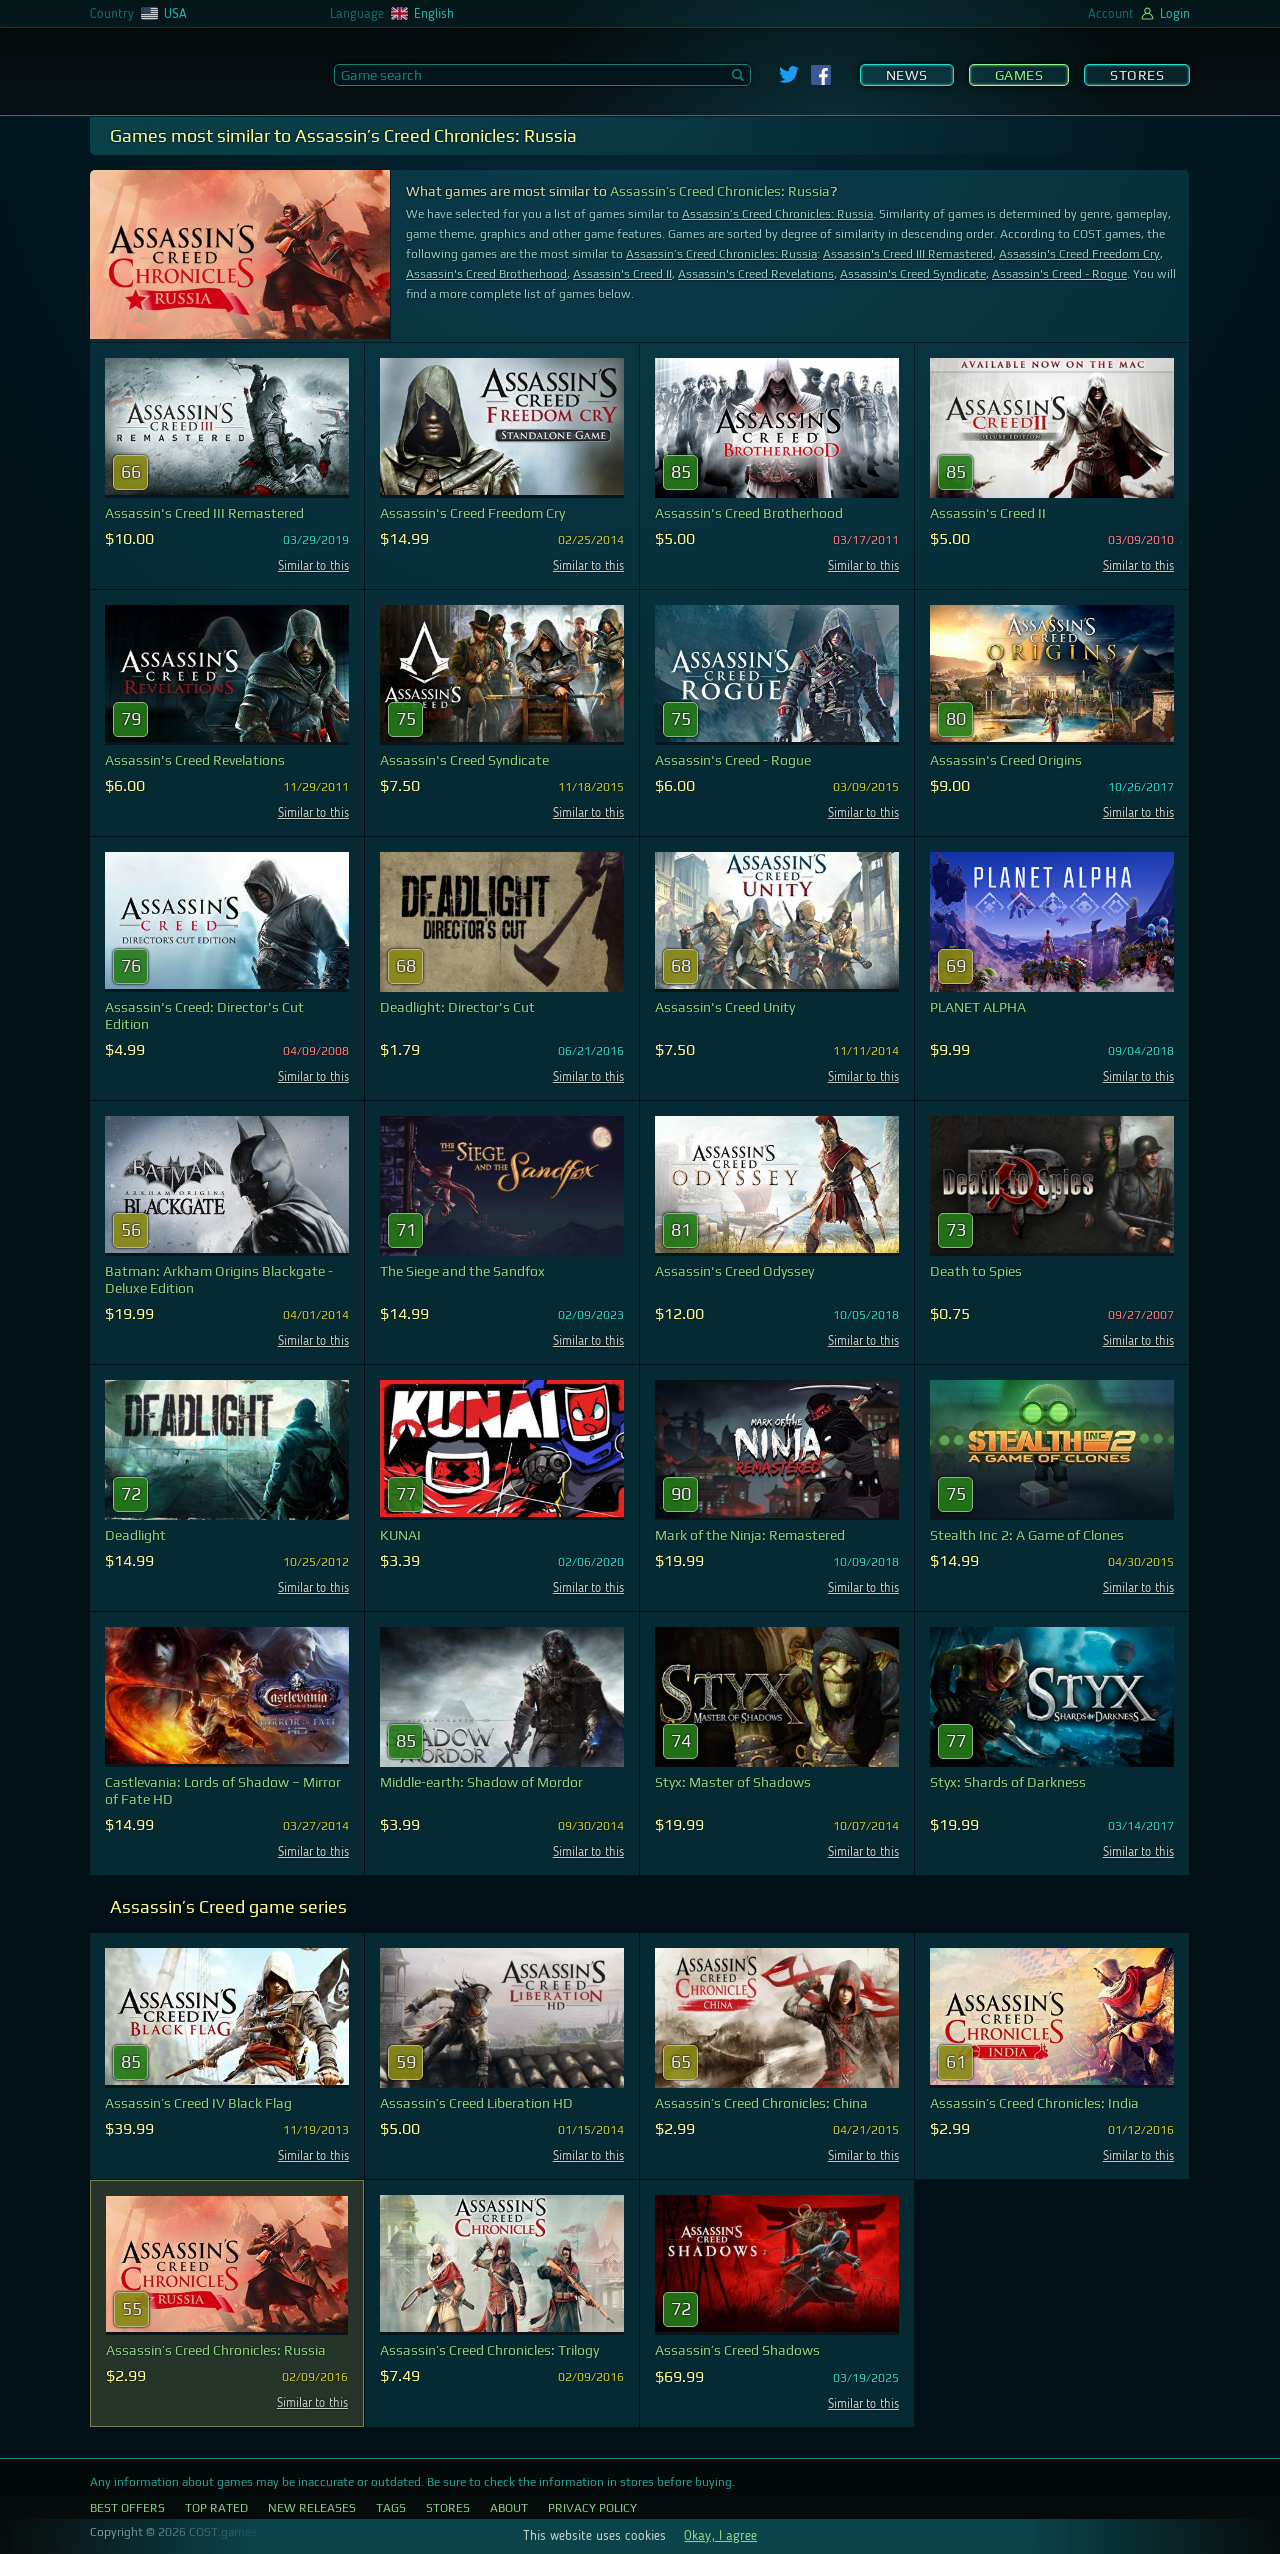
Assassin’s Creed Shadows (737, 2350)
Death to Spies (976, 1271)
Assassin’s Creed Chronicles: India (1034, 2103)
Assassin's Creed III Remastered (908, 254)
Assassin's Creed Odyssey (734, 1271)
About (509, 2508)
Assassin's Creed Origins (1006, 760)
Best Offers (127, 2508)
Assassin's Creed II (622, 274)
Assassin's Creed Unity (725, 1007)
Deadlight (135, 1535)
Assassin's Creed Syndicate (913, 274)
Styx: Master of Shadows (733, 1782)
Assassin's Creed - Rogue (1059, 274)
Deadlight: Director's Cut (457, 1007)
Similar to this (313, 566)
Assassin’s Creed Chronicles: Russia (720, 191)
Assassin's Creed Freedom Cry (1079, 254)
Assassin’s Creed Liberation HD (476, 2103)
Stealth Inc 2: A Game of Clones (1027, 1535)
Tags (391, 2508)
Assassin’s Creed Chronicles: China (761, 2103)
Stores (1137, 75)
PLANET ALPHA (978, 1007)
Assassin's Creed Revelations (756, 274)
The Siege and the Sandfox (462, 1271)
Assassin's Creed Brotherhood (486, 274)
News (907, 75)
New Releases (312, 2508)
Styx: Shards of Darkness (1008, 1782)
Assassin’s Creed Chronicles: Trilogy (489, 2350)
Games (1019, 75)
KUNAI (400, 1535)
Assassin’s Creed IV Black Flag (198, 2103)
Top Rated (216, 2508)
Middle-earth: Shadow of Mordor (481, 1782)
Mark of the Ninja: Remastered (750, 1535)
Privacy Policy (592, 2508)
